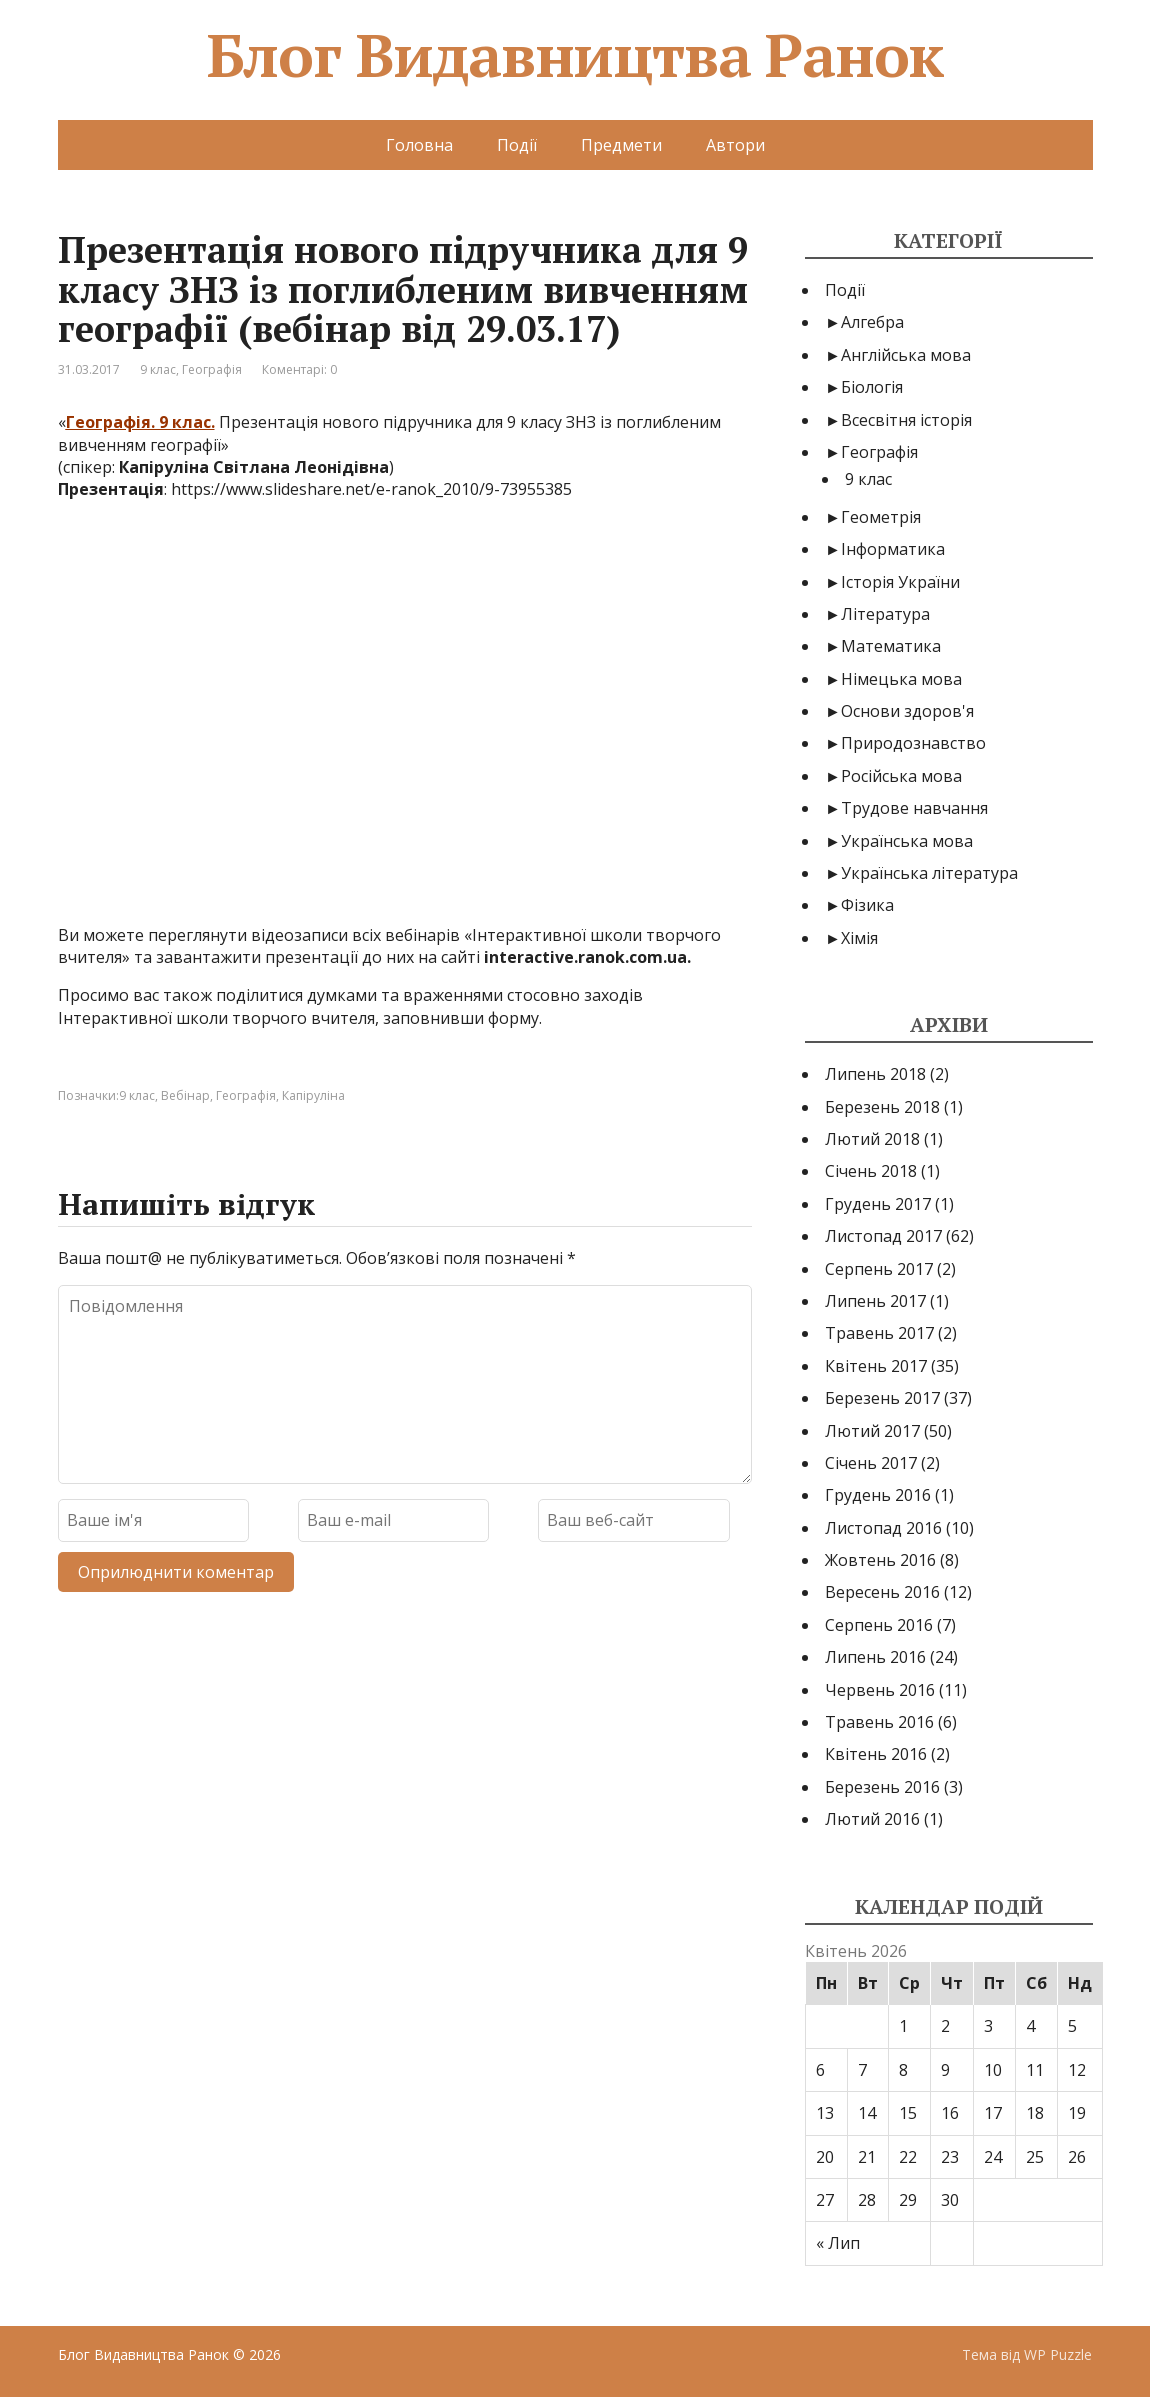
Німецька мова (901, 679)
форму (513, 1018)
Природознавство (913, 743)
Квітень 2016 (876, 1754)
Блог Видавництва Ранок (575, 55)
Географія (212, 369)
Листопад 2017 (883, 1236)
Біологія (872, 387)
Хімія (859, 938)
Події (517, 145)
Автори (735, 145)
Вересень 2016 (882, 1592)
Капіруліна (313, 1095)
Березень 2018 (882, 1107)
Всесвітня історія (906, 420)
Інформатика (893, 549)
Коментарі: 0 (299, 369)
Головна (419, 145)
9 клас (158, 369)
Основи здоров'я (907, 711)
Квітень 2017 (876, 1366)
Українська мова (907, 841)
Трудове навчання (914, 808)
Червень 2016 (880, 1690)
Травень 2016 (879, 1722)
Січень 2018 (871, 1171)
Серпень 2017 (879, 1269)
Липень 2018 (875, 1074)
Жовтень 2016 (880, 1560)
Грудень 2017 (878, 1204)
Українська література (929, 873)
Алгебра (872, 322)
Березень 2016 (882, 1787)
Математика (891, 646)
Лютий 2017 (872, 1431)
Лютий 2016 (872, 1819)
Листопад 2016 (883, 1528)
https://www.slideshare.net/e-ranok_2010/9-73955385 (371, 489)
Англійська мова (906, 355)
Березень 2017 (882, 1398)
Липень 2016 (875, 1657)
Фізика (867, 905)
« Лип (838, 2243)
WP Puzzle (1058, 2354)
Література (885, 614)
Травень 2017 (879, 1333)
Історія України (900, 582)
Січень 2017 (871, 1463)
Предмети (621, 145)
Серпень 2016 (879, 1625)
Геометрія (881, 517)
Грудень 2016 (878, 1495)
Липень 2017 (875, 1301)
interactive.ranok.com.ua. (587, 957)
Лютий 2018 (872, 1139)
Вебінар (185, 1095)
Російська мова (901, 776)
